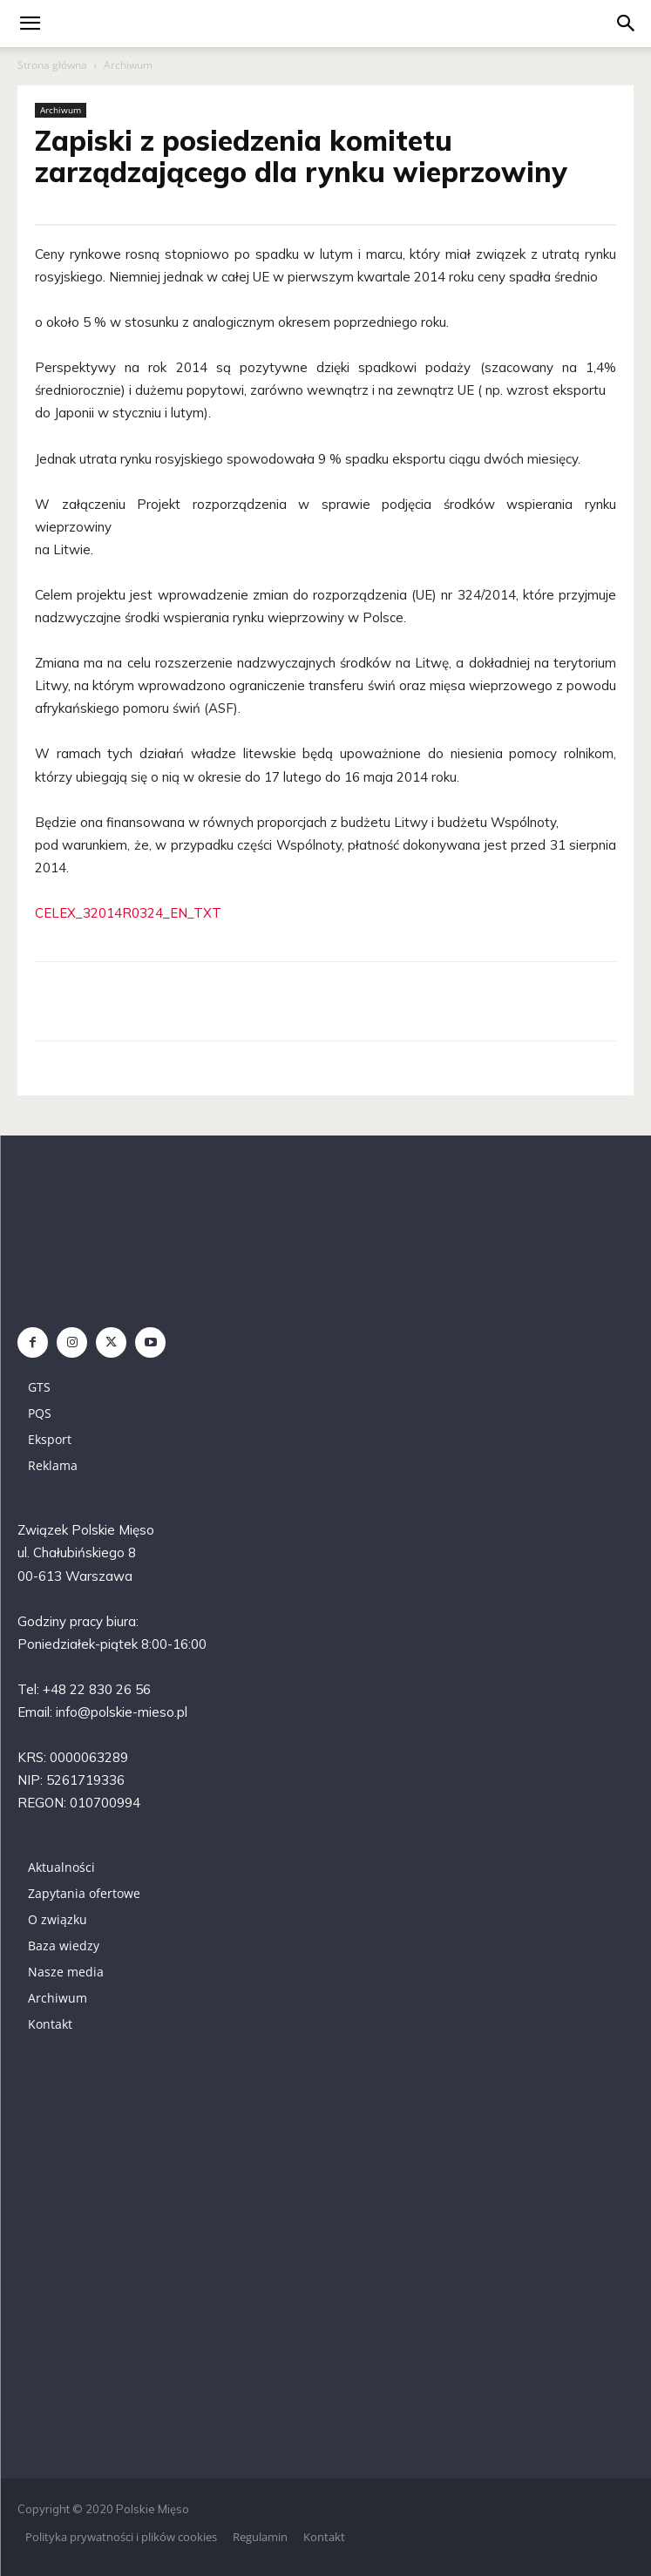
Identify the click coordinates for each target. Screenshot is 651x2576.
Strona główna (52, 65)
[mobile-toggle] (30, 23)
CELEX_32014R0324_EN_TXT (128, 913)
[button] (626, 23)
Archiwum (128, 65)
